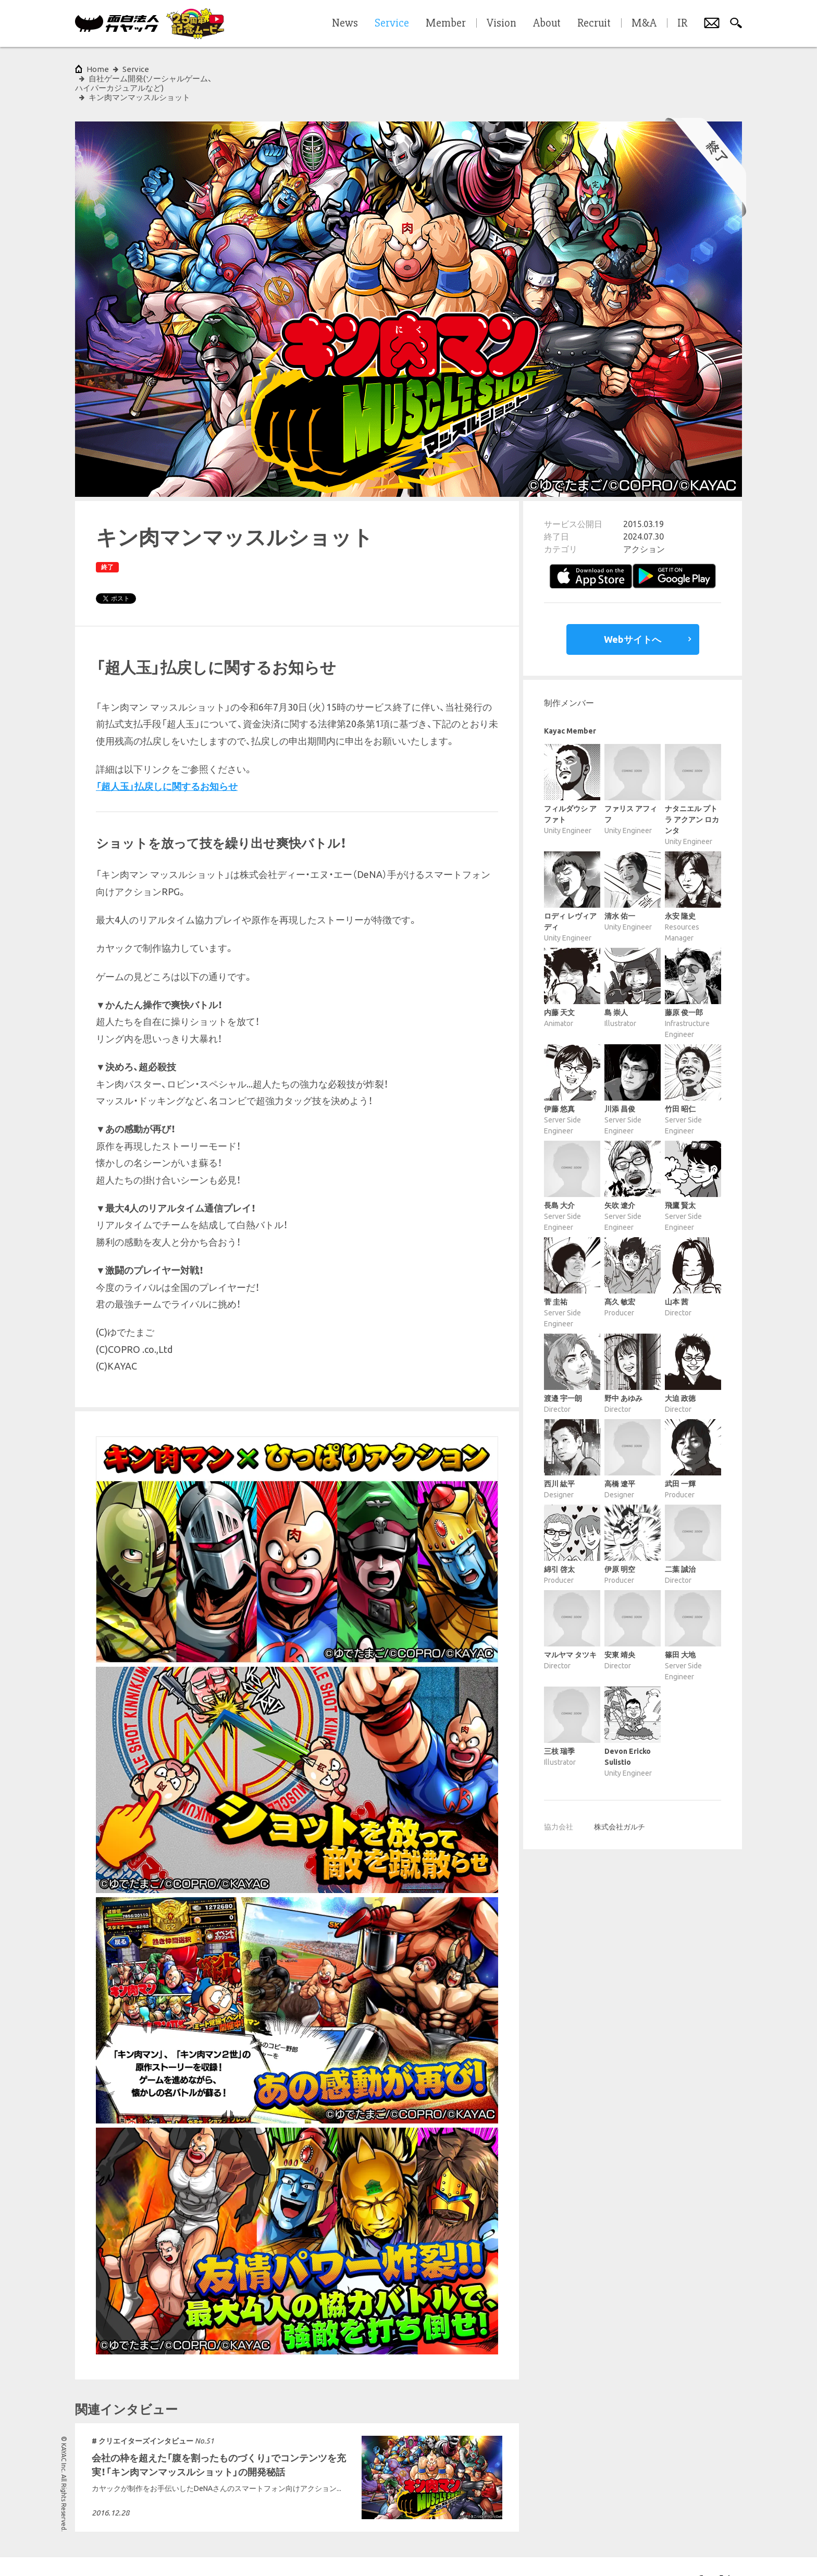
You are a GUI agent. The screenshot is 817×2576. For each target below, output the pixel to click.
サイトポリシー (43, 2552)
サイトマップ (221, 2552)
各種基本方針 (171, 2552)
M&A (644, 23)
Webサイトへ (632, 611)
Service (135, 69)
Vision (501, 23)
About (547, 23)
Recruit (594, 23)
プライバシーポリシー (108, 2552)
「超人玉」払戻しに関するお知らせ (167, 758)
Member (446, 23)
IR (682, 23)
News (345, 23)
